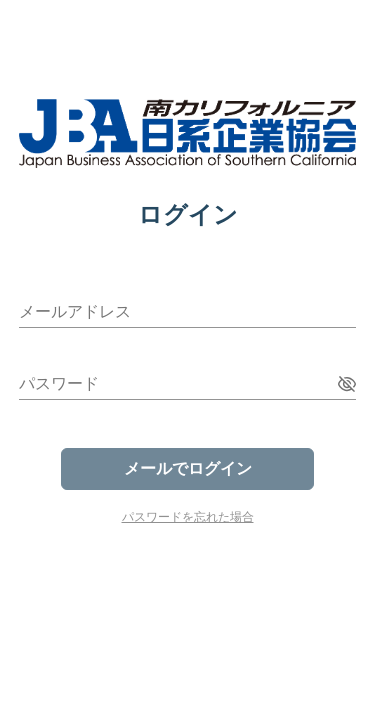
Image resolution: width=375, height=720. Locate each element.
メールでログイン (188, 468)
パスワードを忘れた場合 (188, 517)
